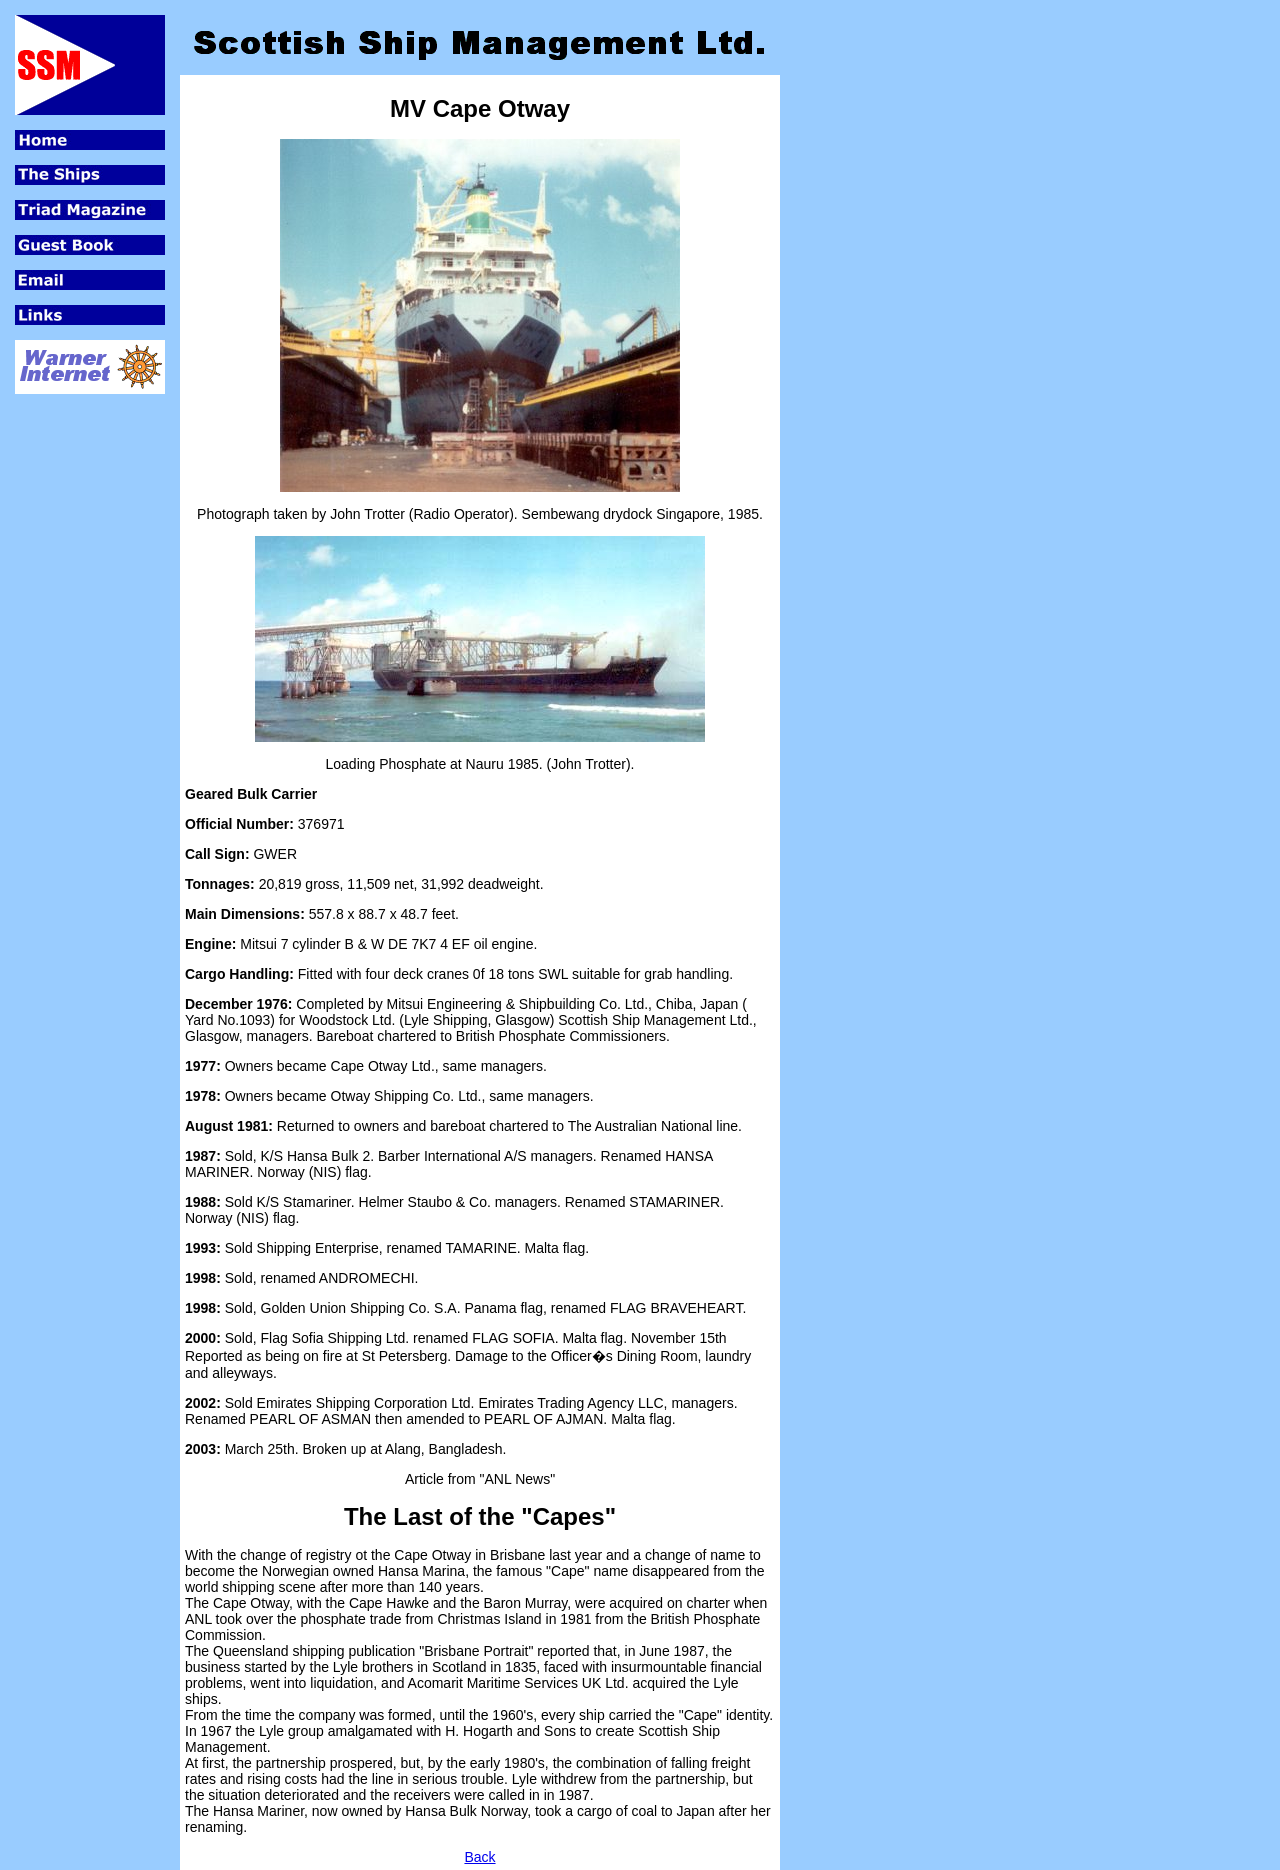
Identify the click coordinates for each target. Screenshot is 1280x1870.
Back (479, 1857)
